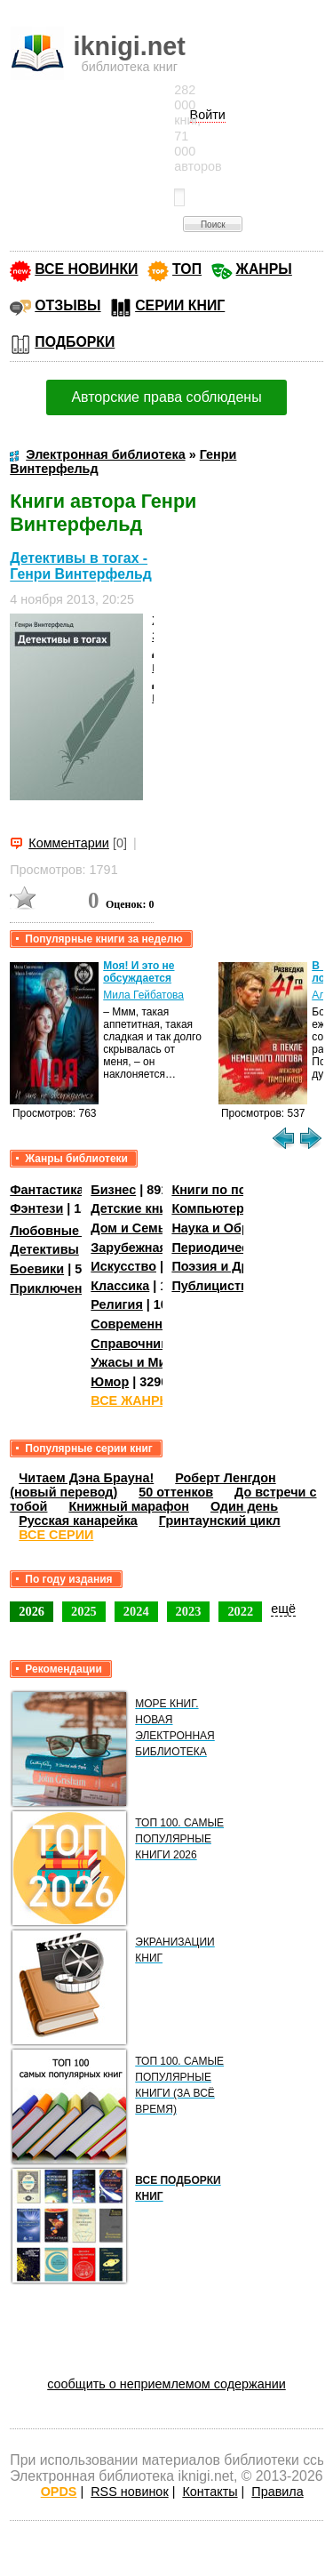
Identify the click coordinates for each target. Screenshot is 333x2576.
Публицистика (216, 1286)
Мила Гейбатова (143, 995)
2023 (189, 1611)
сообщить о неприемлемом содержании (166, 2384)
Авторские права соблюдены (166, 397)
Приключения (54, 1288)
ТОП (187, 269)
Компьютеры (213, 1208)
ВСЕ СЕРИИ (56, 1535)
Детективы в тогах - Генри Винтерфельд (81, 566)
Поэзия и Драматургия (242, 1266)
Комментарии (68, 843)
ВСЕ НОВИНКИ (86, 269)
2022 (240, 1611)
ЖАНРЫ (264, 269)
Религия (116, 1304)
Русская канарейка (78, 1520)
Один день (244, 1506)
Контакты (209, 2491)
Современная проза (154, 1324)
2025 (84, 1611)
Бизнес (113, 1190)
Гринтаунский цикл (220, 1520)
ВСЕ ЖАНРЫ (131, 1400)
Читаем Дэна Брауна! (86, 1478)
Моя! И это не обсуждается (138, 971)
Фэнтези (36, 1208)
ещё (283, 1608)
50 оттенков (176, 1492)
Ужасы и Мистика (146, 1362)
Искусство (123, 1266)
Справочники (133, 1343)
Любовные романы (71, 1231)
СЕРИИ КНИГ (180, 305)
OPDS (59, 2491)
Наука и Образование (239, 1228)
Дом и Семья (132, 1228)
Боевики (37, 1269)
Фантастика (46, 1190)
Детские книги (135, 1208)
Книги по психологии (238, 1190)
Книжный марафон (128, 1506)
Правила (277, 2491)
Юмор (110, 1382)
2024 (136, 1611)
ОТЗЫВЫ (67, 305)
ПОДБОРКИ (75, 341)
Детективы (44, 1249)
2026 (31, 1611)
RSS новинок (129, 2491)
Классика (120, 1286)
